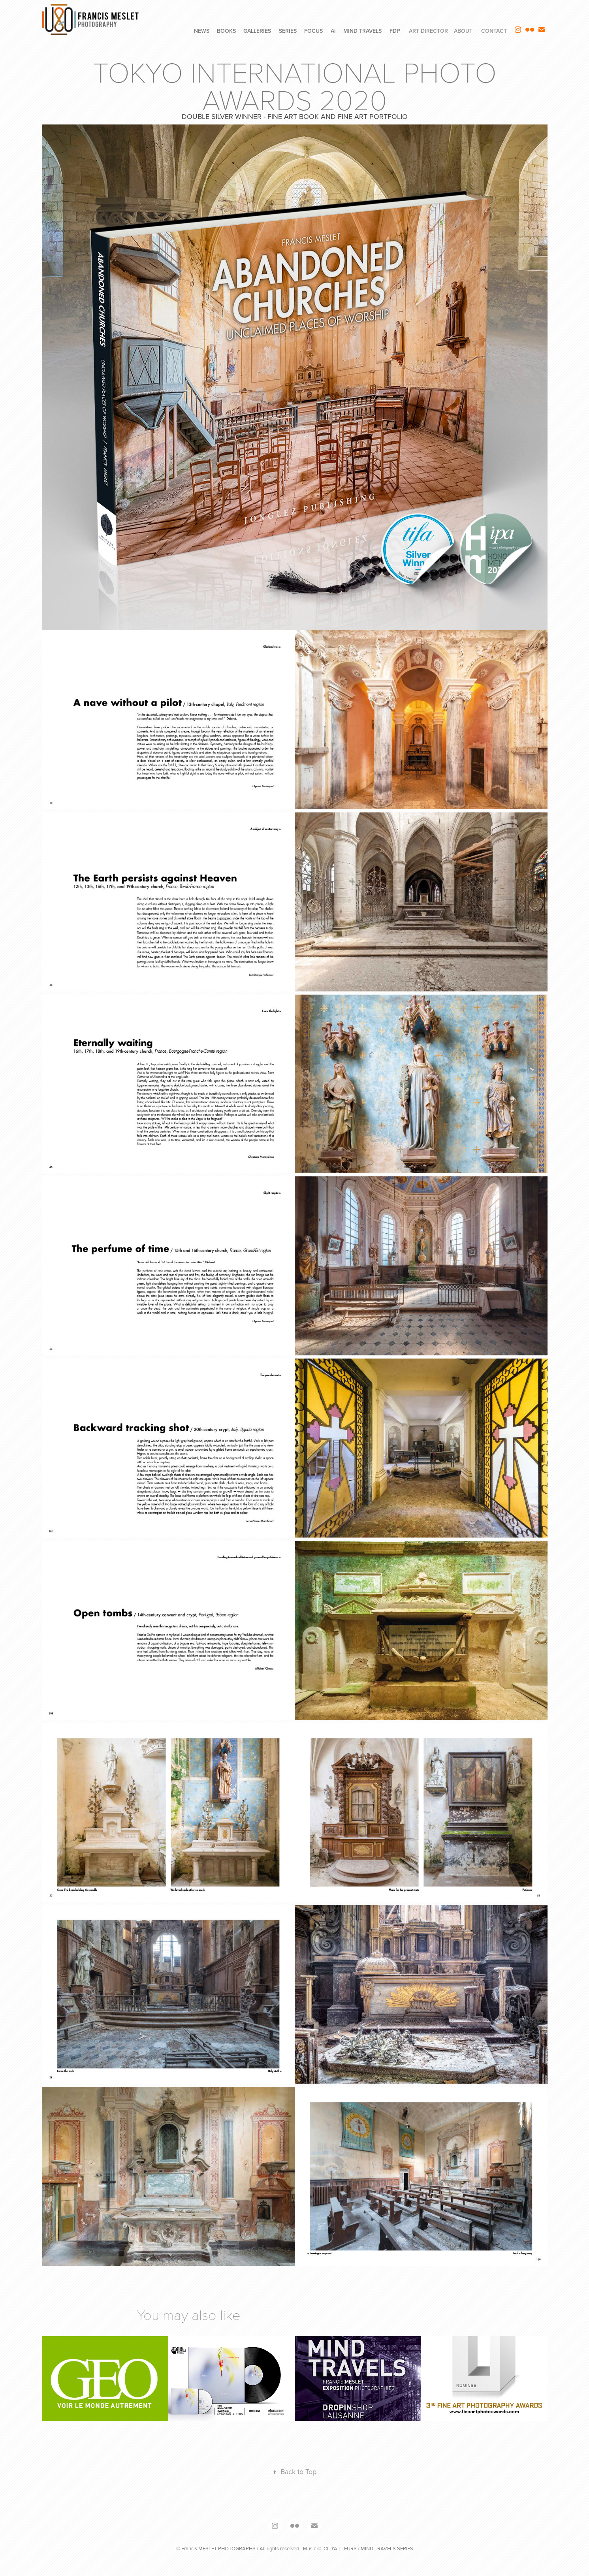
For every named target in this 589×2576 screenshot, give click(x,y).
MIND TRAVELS (362, 31)
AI (333, 31)
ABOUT (463, 31)
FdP (395, 31)
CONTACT (494, 31)
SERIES (288, 31)
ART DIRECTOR (428, 31)
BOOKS (226, 31)
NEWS (201, 31)
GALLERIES (257, 31)
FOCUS (313, 31)
